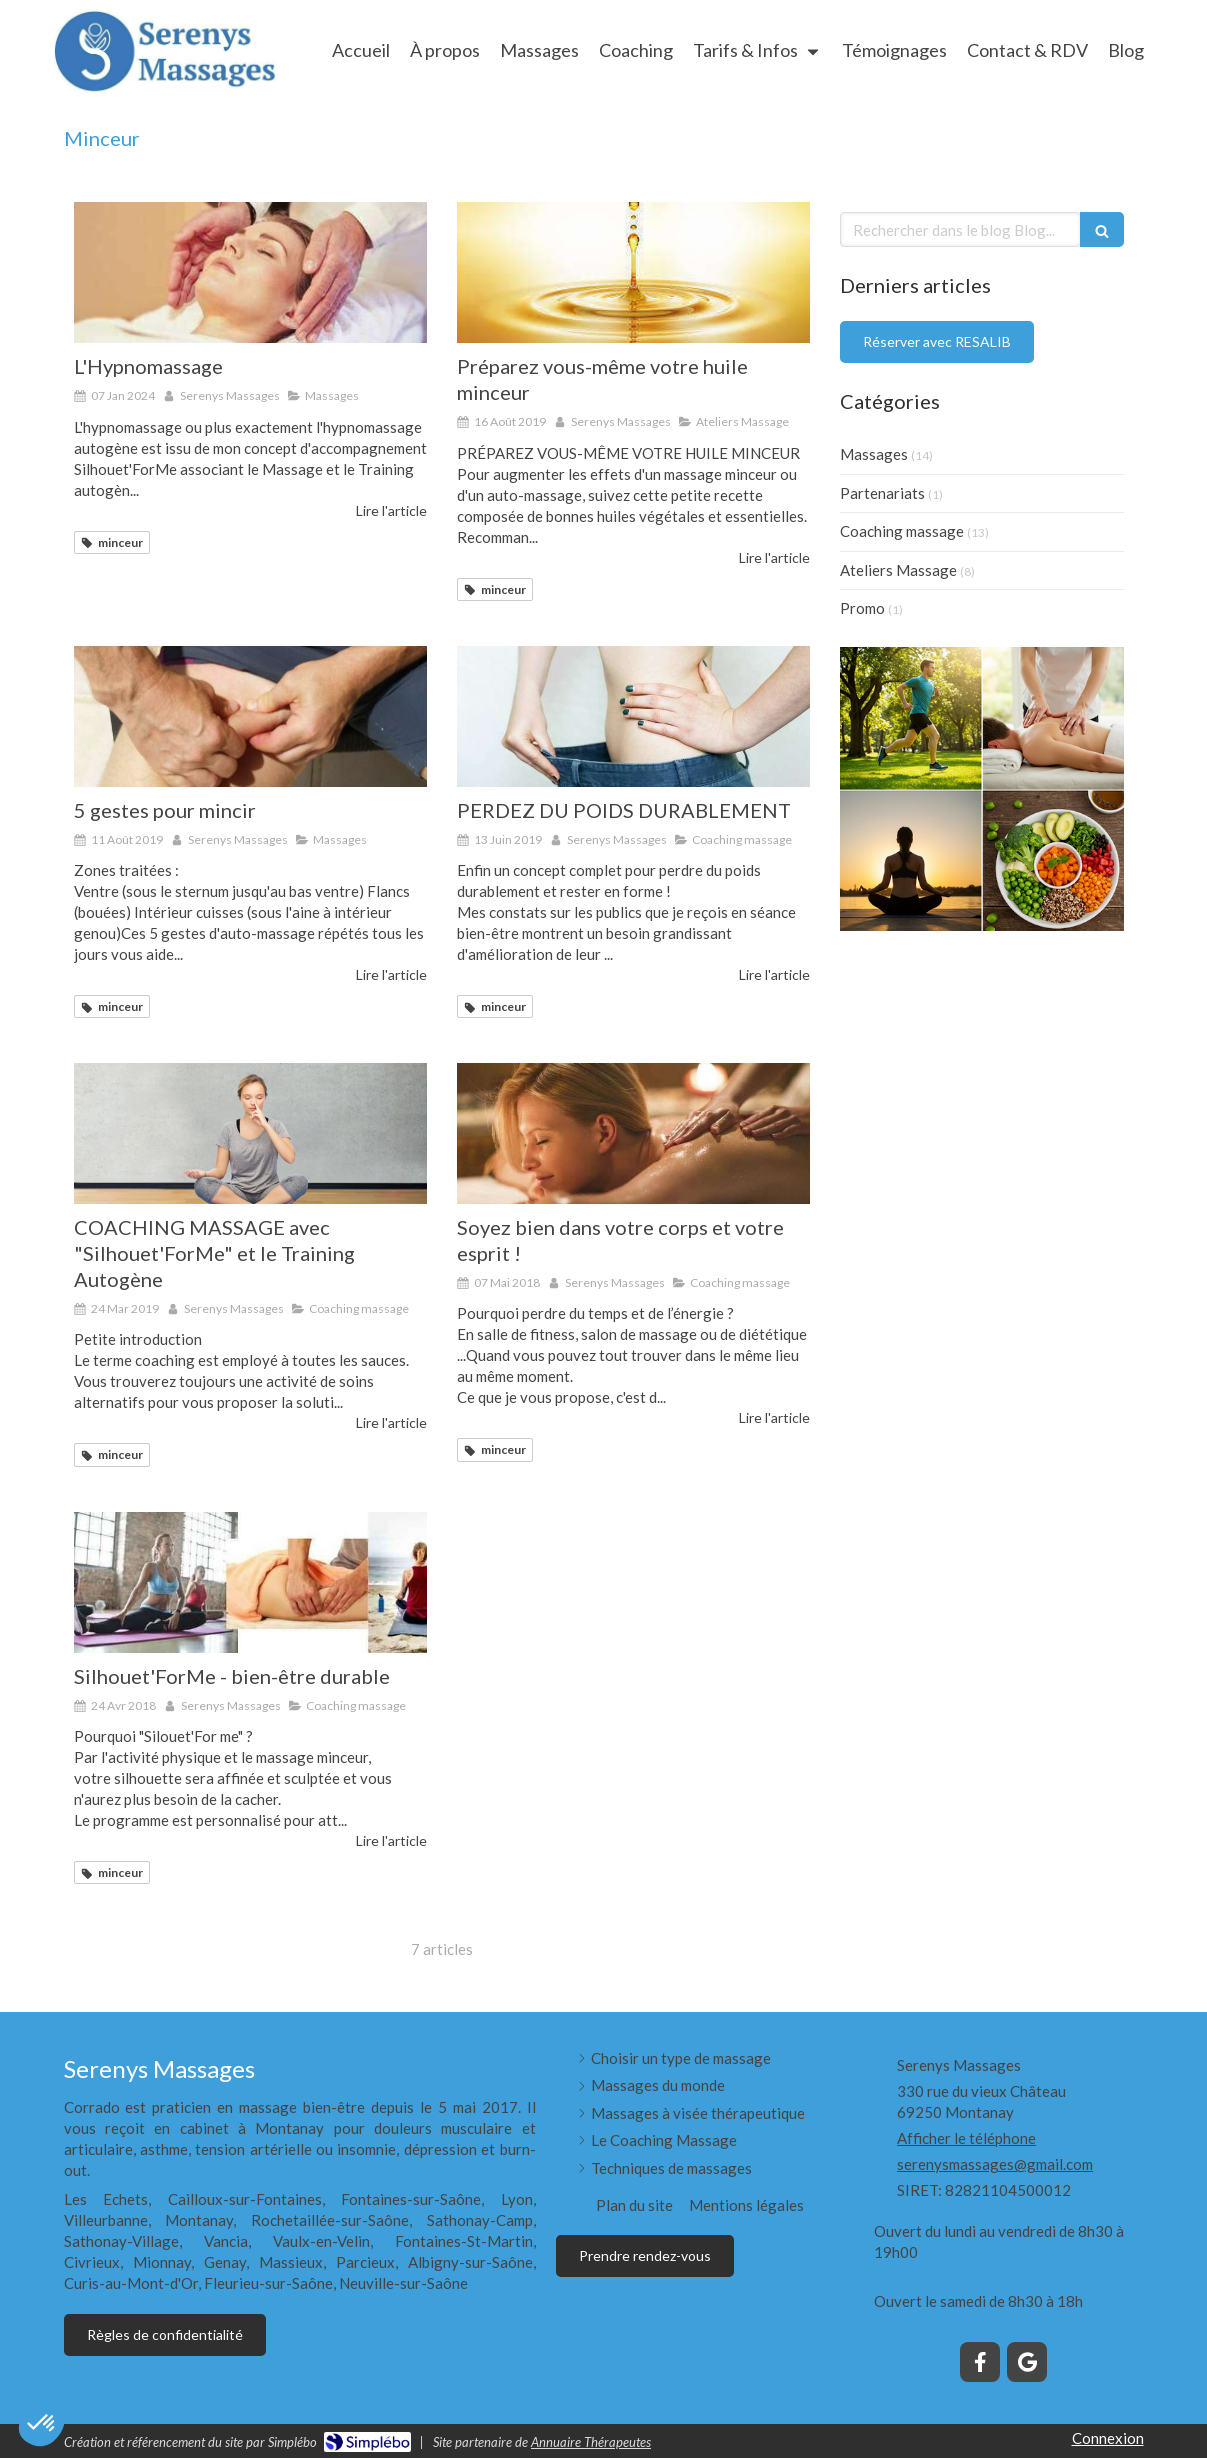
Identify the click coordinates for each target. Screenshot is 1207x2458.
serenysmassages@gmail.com (995, 2164)
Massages (874, 454)
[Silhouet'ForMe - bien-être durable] (250, 1582)
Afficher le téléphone (966, 2138)
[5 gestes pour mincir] (250, 716)
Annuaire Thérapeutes (591, 2442)
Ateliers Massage (898, 570)
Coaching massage (902, 531)
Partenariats (882, 493)
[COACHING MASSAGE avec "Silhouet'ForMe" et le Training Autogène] (250, 1133)
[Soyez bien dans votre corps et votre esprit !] (633, 1133)
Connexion (1108, 2438)
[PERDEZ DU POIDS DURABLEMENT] (633, 716)
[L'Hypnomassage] (250, 272)
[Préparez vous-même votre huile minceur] (633, 272)
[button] (42, 2424)
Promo (862, 608)
